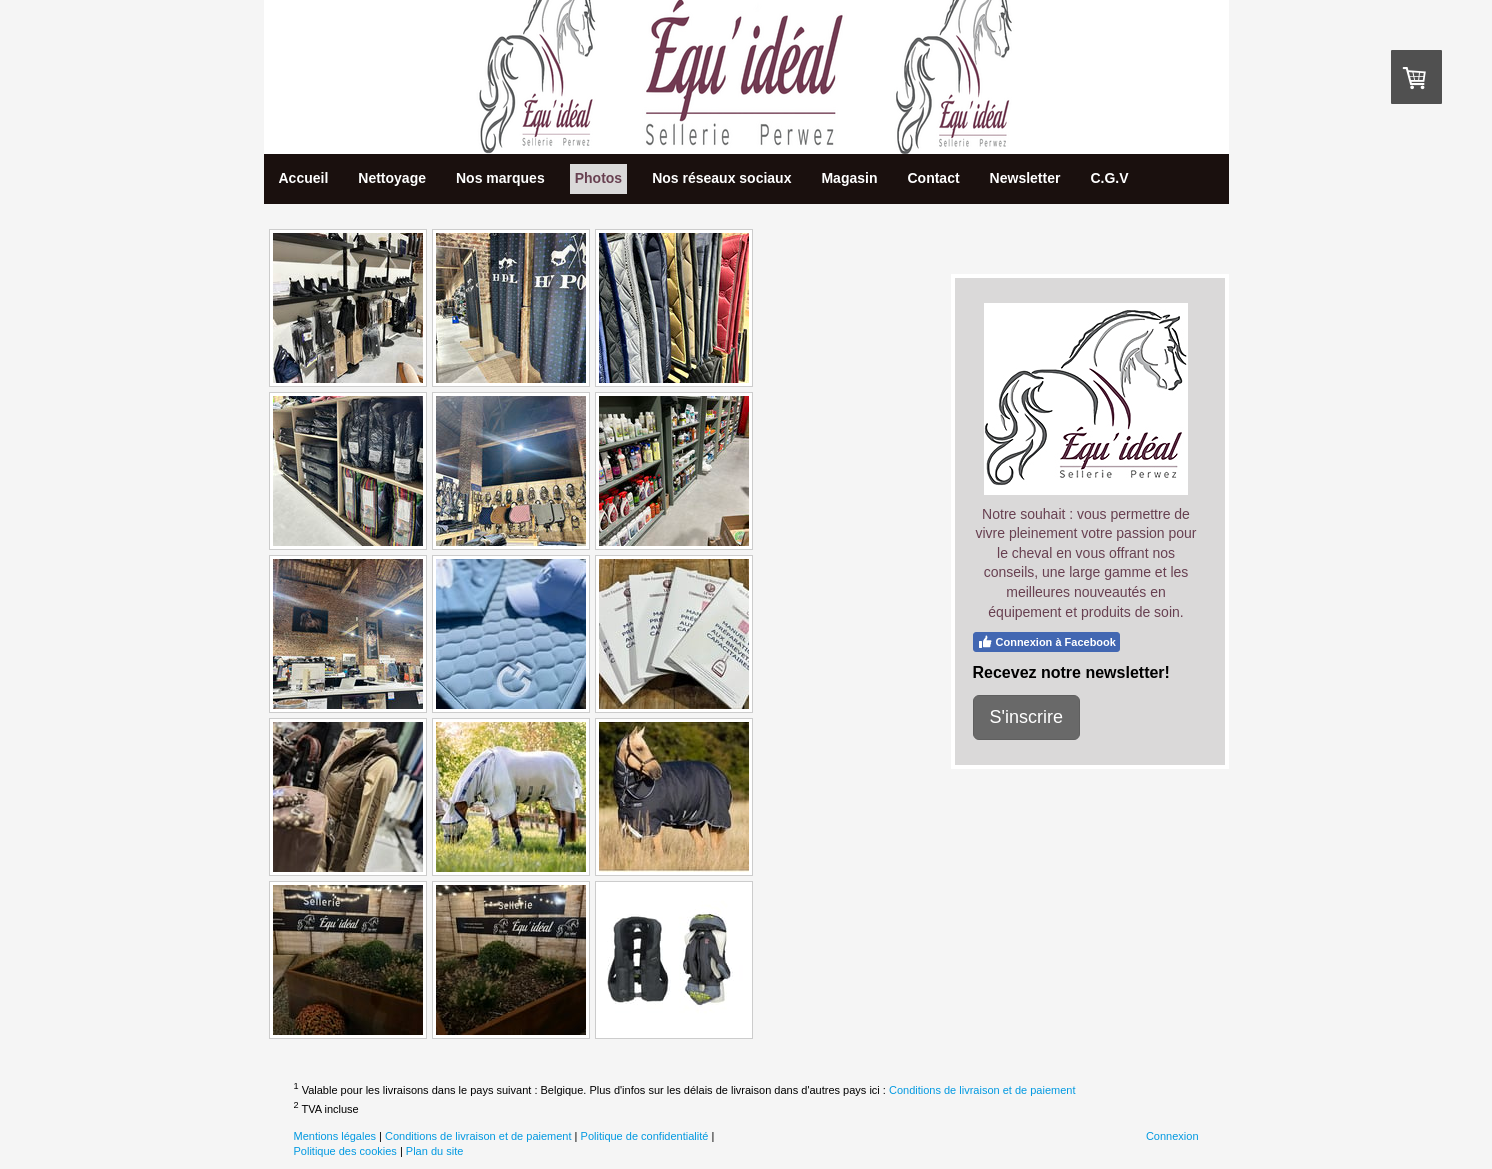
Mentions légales (335, 1136)
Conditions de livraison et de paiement (982, 1089)
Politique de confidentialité (645, 1136)
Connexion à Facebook (1046, 642)
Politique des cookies (345, 1151)
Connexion (1172, 1136)
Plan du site (434, 1151)
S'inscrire (1026, 717)
